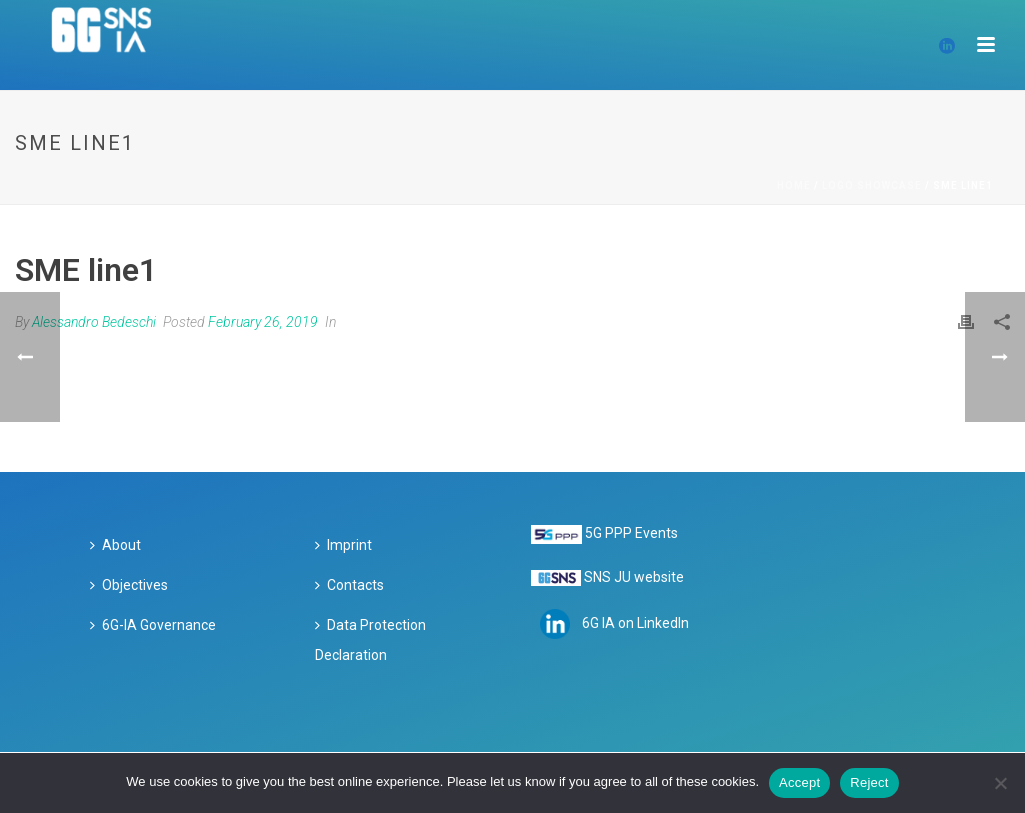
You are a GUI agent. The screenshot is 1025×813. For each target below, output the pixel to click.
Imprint (343, 545)
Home (794, 185)
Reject (869, 782)
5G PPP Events (631, 533)
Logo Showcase (872, 185)
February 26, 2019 (263, 322)
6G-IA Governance (153, 625)
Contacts (349, 585)
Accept (799, 782)
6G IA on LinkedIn (635, 623)
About (115, 545)
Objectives (129, 585)
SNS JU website (634, 577)
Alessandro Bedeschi (94, 322)
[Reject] (1000, 783)
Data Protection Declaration (370, 640)
